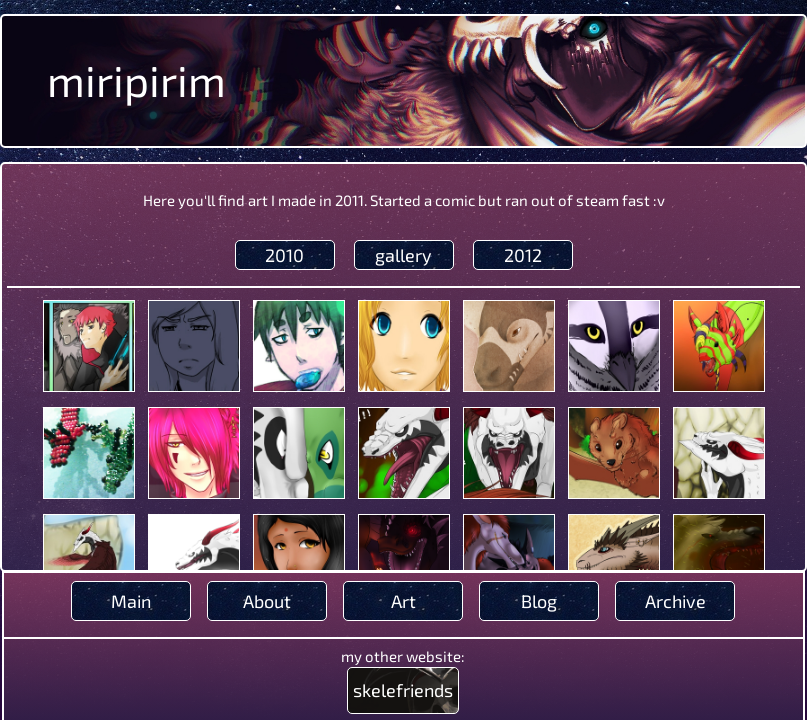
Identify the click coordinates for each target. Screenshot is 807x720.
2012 (523, 255)
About (267, 601)
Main (131, 601)
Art (403, 601)
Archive (675, 601)
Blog (539, 601)
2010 (284, 255)
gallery (403, 255)
